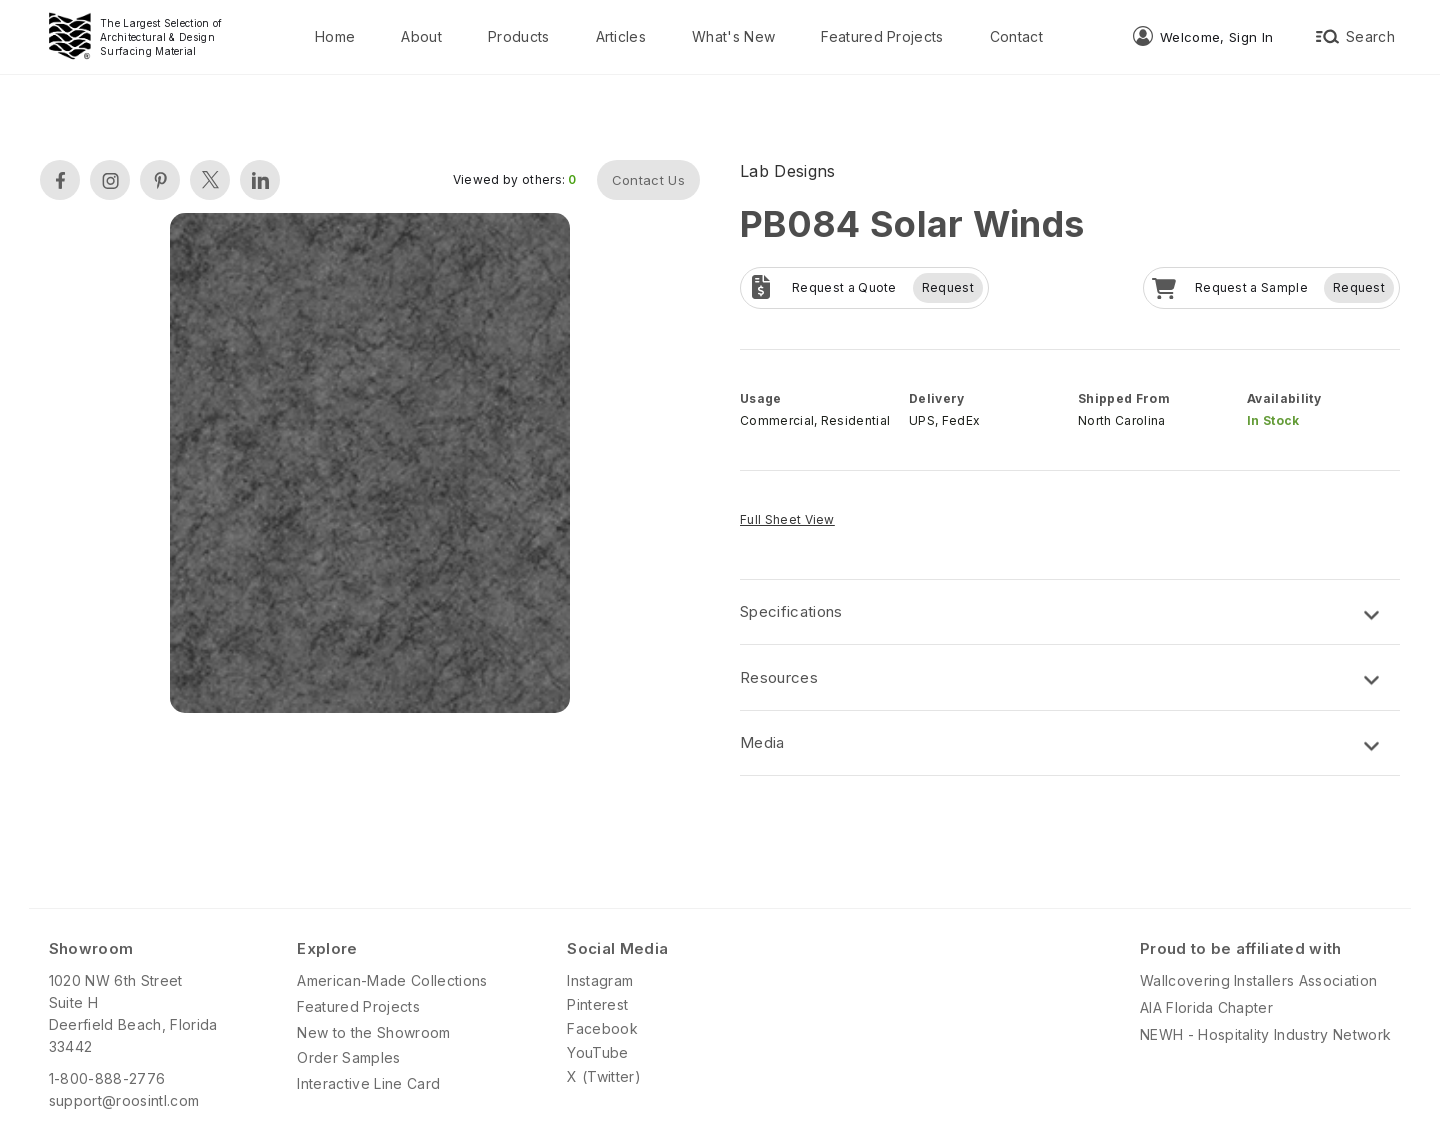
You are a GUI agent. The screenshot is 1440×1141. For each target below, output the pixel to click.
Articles (621, 36)
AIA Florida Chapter (1206, 1007)
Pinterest (597, 1004)
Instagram (600, 980)
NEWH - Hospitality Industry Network (1265, 1034)
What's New (733, 36)
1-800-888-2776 (107, 1078)
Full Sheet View (787, 519)
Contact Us (648, 180)
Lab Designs (788, 171)
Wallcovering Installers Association (1258, 980)
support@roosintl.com (124, 1100)
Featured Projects (882, 36)
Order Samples (348, 1057)
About (421, 36)
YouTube (597, 1052)
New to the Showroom (373, 1032)
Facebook (602, 1028)
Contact (1016, 36)
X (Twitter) (604, 1076)
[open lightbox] (370, 465)
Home (335, 36)
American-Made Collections (392, 980)
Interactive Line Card (368, 1083)
